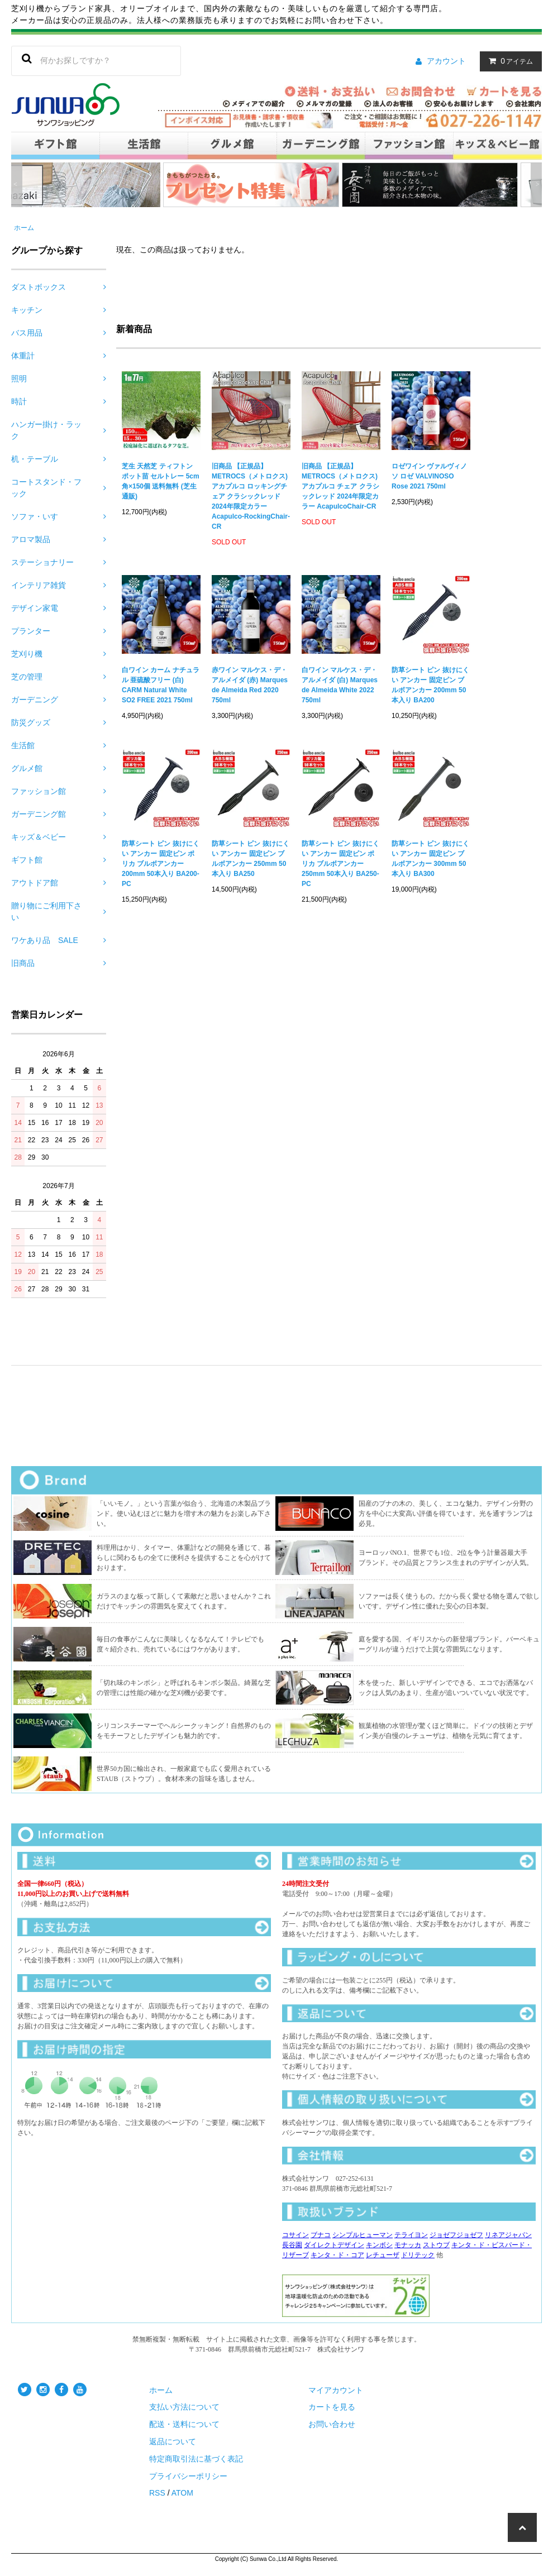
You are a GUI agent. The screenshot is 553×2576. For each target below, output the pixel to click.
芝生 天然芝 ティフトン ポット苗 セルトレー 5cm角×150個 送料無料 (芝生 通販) (160, 481)
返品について (172, 2441)
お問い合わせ (331, 2424)
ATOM (182, 2492)
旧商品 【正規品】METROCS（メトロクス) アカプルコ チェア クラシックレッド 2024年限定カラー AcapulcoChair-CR (340, 486)
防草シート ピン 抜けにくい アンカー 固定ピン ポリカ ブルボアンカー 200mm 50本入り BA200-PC (160, 864)
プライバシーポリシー (188, 2476)
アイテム (508, 60)
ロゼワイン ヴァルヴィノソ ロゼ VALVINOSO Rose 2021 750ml (429, 476)
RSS (157, 2492)
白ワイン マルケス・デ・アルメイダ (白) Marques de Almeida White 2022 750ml (340, 685)
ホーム (24, 228)
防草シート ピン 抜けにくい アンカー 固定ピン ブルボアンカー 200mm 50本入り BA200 (430, 685)
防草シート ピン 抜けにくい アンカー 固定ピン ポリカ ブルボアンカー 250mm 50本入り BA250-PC (340, 864)
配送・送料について (184, 2424)
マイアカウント (335, 2390)
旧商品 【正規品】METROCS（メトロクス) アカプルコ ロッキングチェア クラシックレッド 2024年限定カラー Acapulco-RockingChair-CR (251, 496)
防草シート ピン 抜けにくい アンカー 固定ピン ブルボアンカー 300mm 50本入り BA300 (430, 859)
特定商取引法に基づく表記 (196, 2458)
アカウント (446, 60)
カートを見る (331, 2406)
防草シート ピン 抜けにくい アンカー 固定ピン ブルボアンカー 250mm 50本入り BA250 (250, 859)
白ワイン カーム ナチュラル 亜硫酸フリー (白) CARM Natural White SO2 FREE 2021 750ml (160, 685)
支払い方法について (184, 2406)
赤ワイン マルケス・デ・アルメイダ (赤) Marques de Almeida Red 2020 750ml (250, 685)
